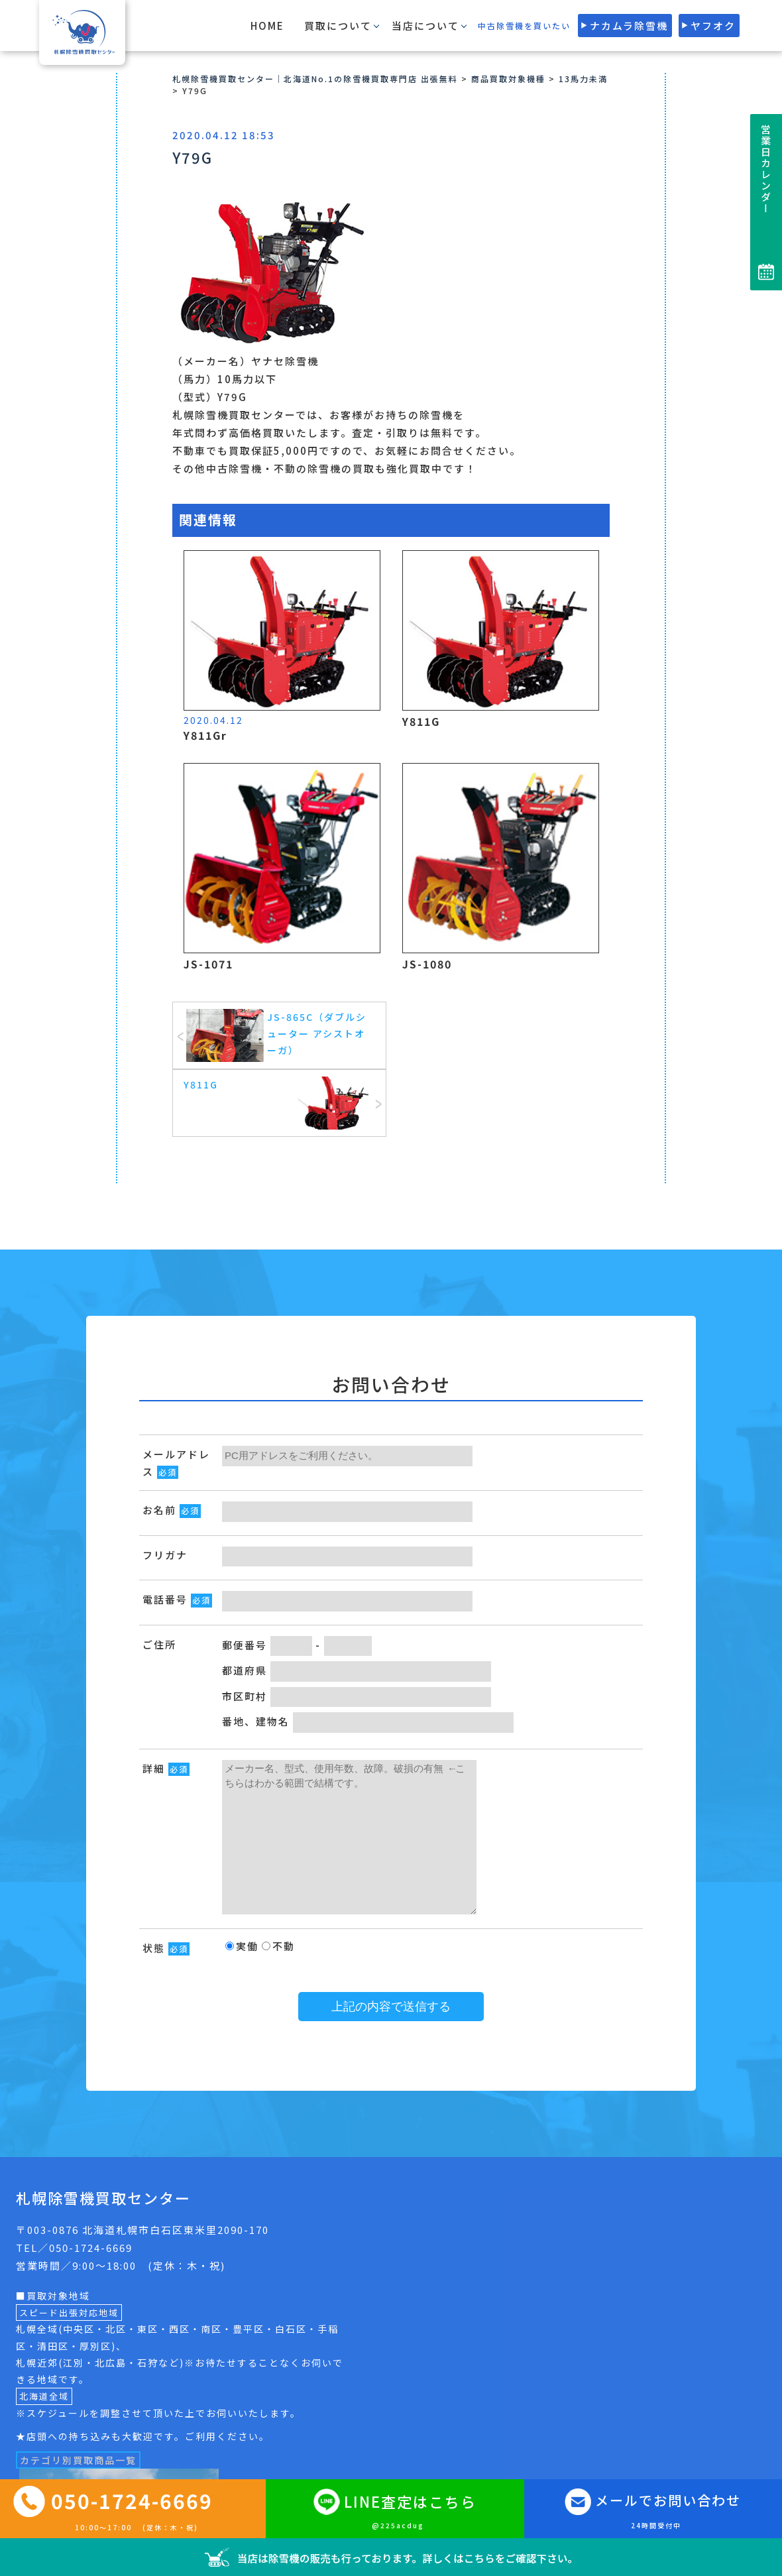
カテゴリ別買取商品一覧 (78, 2460)
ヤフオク (713, 25)
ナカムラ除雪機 (629, 25)
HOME (267, 25)
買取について (338, 25)
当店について (425, 25)
